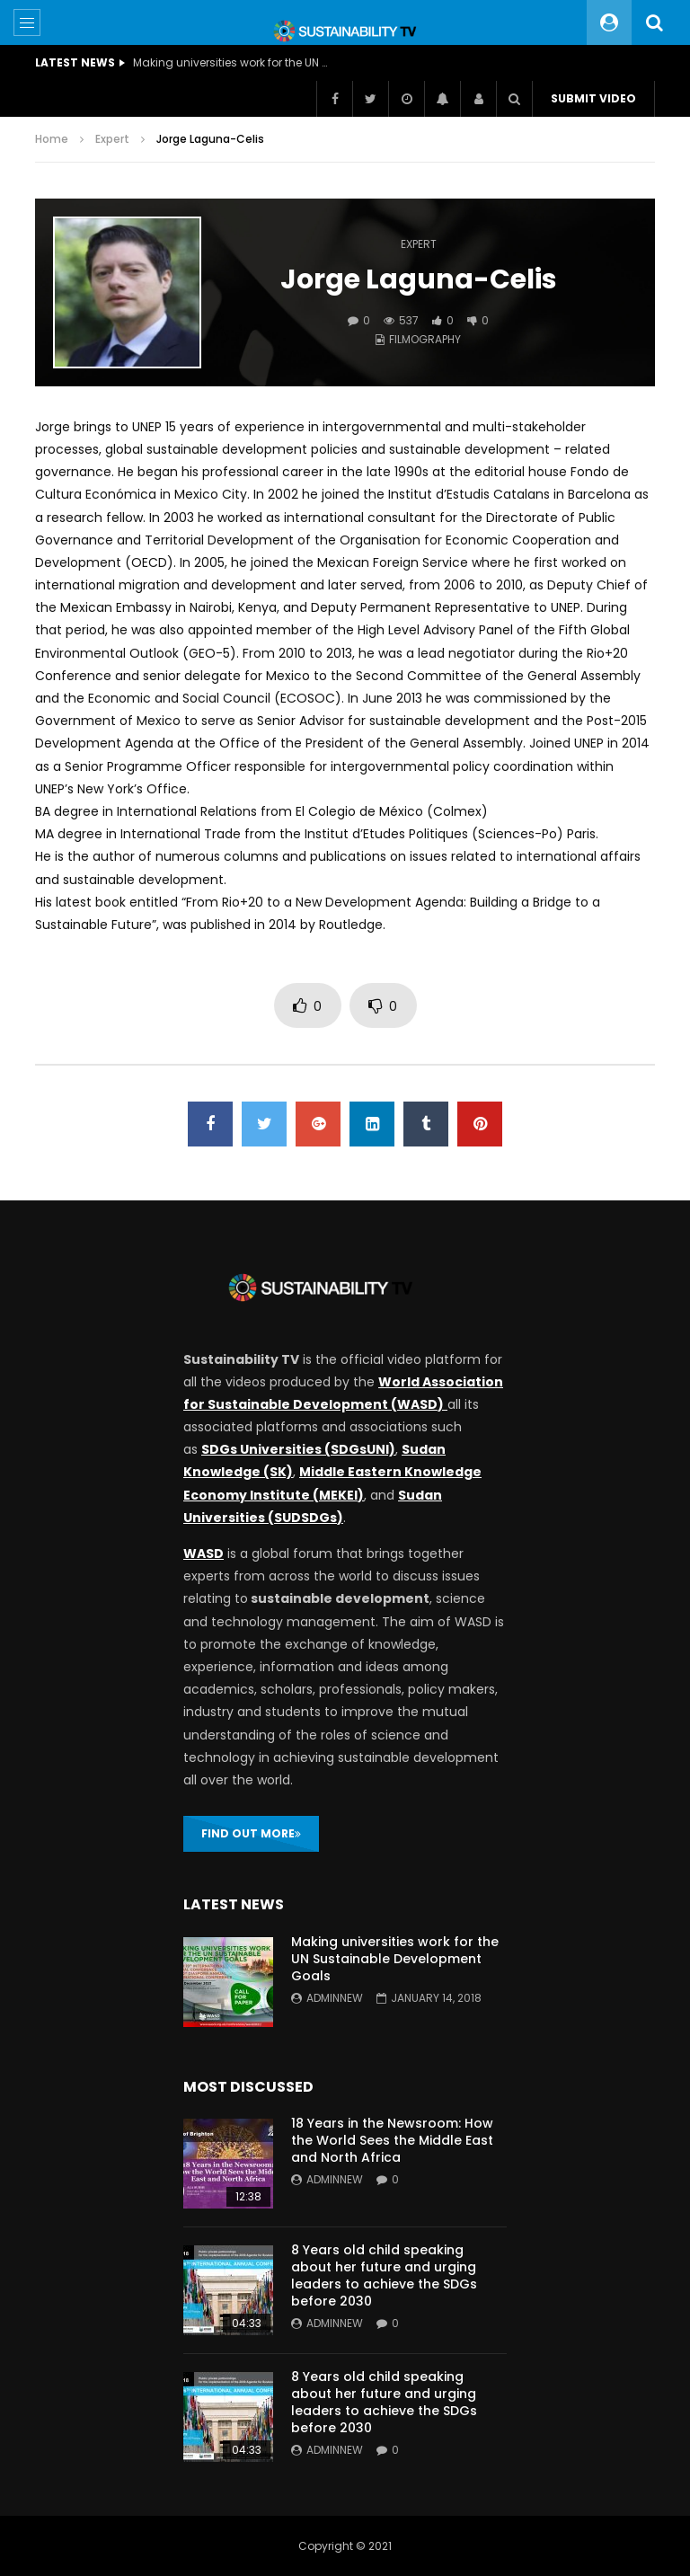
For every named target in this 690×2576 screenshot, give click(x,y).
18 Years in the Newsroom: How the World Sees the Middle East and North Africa (392, 2140)
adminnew (334, 1997)
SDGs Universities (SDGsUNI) (298, 1449)
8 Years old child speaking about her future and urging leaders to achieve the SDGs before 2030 (384, 2275)
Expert (112, 138)
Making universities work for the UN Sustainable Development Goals (232, 62)
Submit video (593, 98)
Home (51, 138)
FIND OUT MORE (251, 1833)
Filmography (425, 339)
